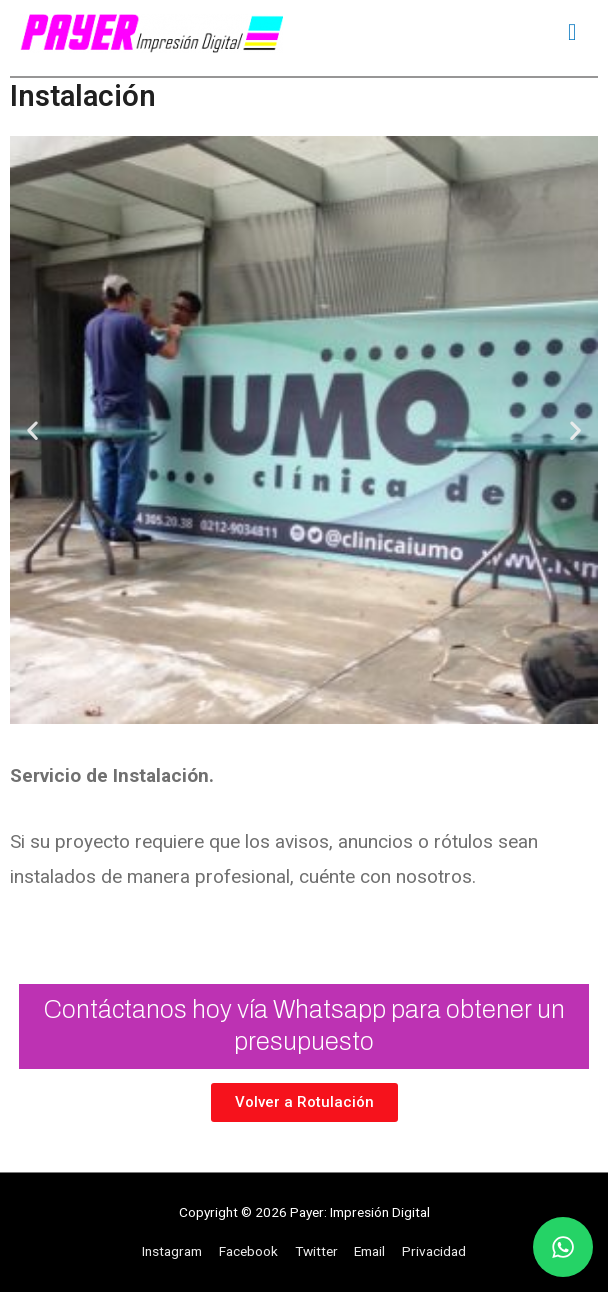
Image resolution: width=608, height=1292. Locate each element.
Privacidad (434, 1251)
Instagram (172, 1251)
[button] (32, 430)
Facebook (248, 1251)
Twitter (316, 1251)
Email (369, 1251)
